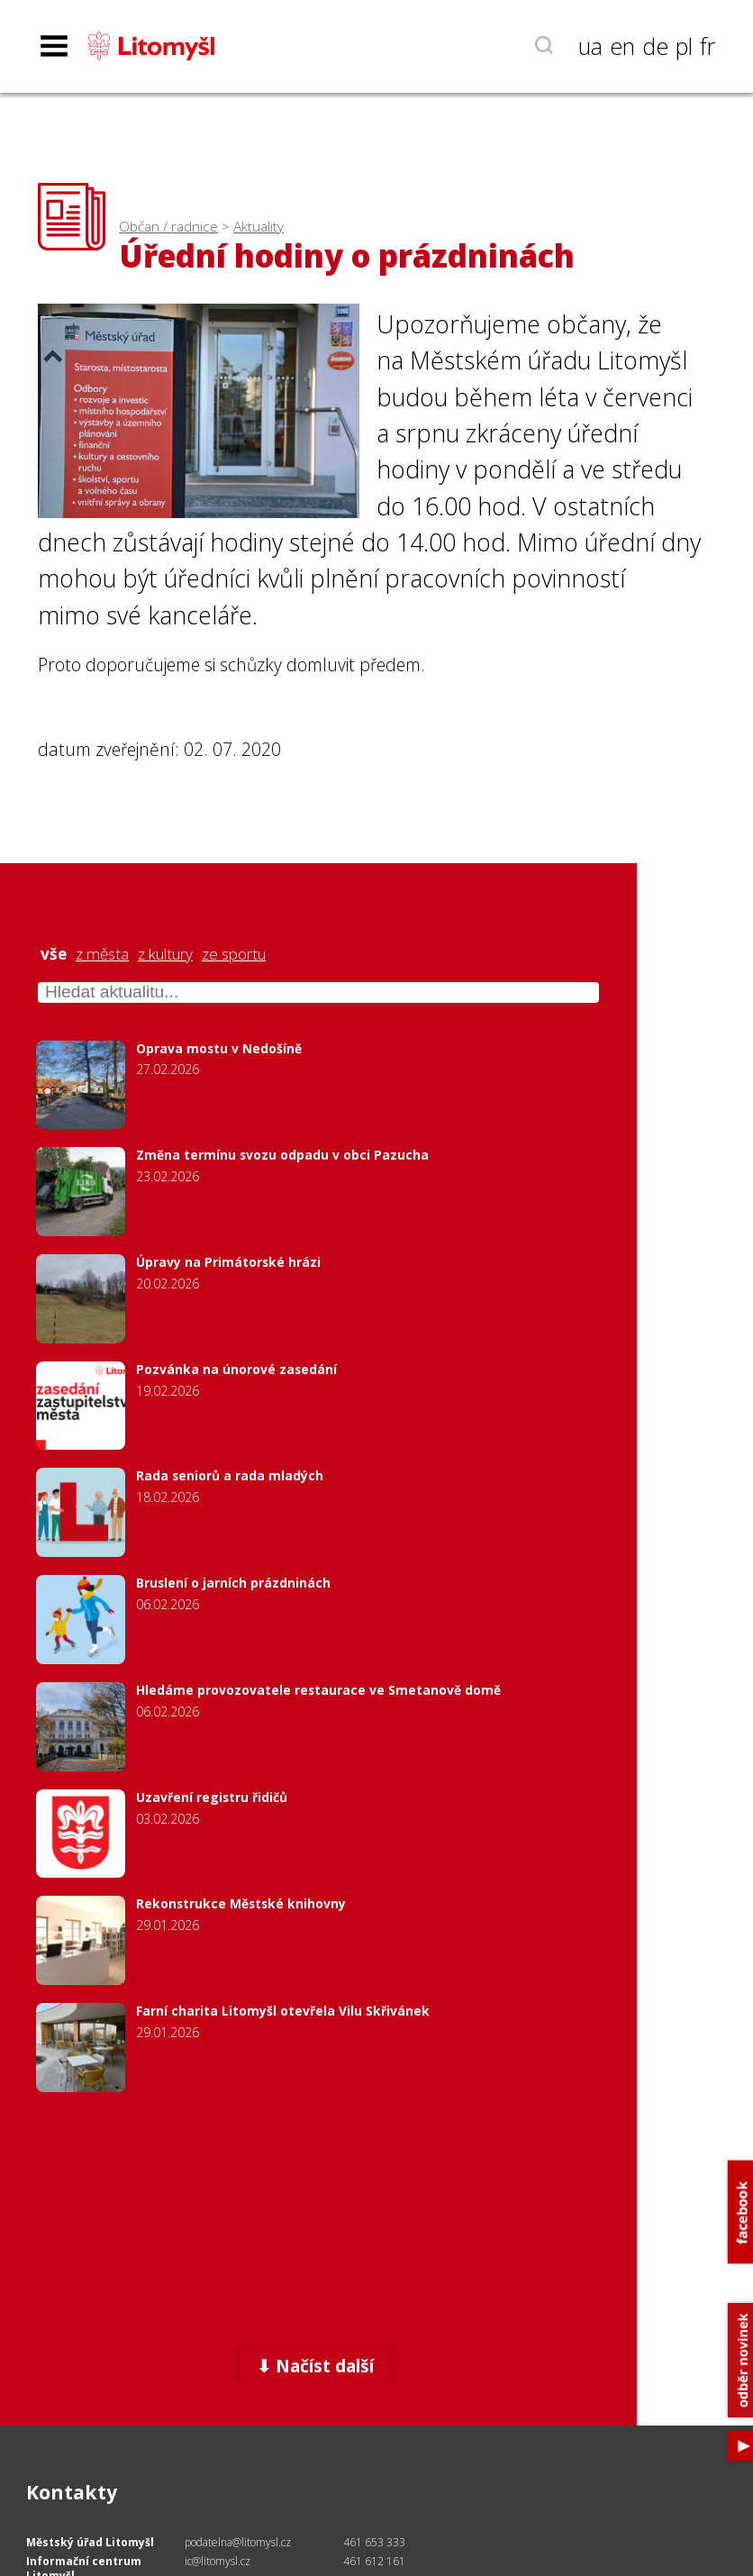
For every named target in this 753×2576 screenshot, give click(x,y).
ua (590, 46)
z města (102, 954)
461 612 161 (374, 2561)
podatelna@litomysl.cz (238, 2542)
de (655, 46)
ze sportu (234, 954)
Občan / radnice (168, 226)
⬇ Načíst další (315, 2365)
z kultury (165, 954)
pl (684, 46)
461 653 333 (374, 2542)
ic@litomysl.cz (217, 2561)
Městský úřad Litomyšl (90, 2542)
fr (707, 46)
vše (54, 954)
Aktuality (258, 226)
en (622, 46)
